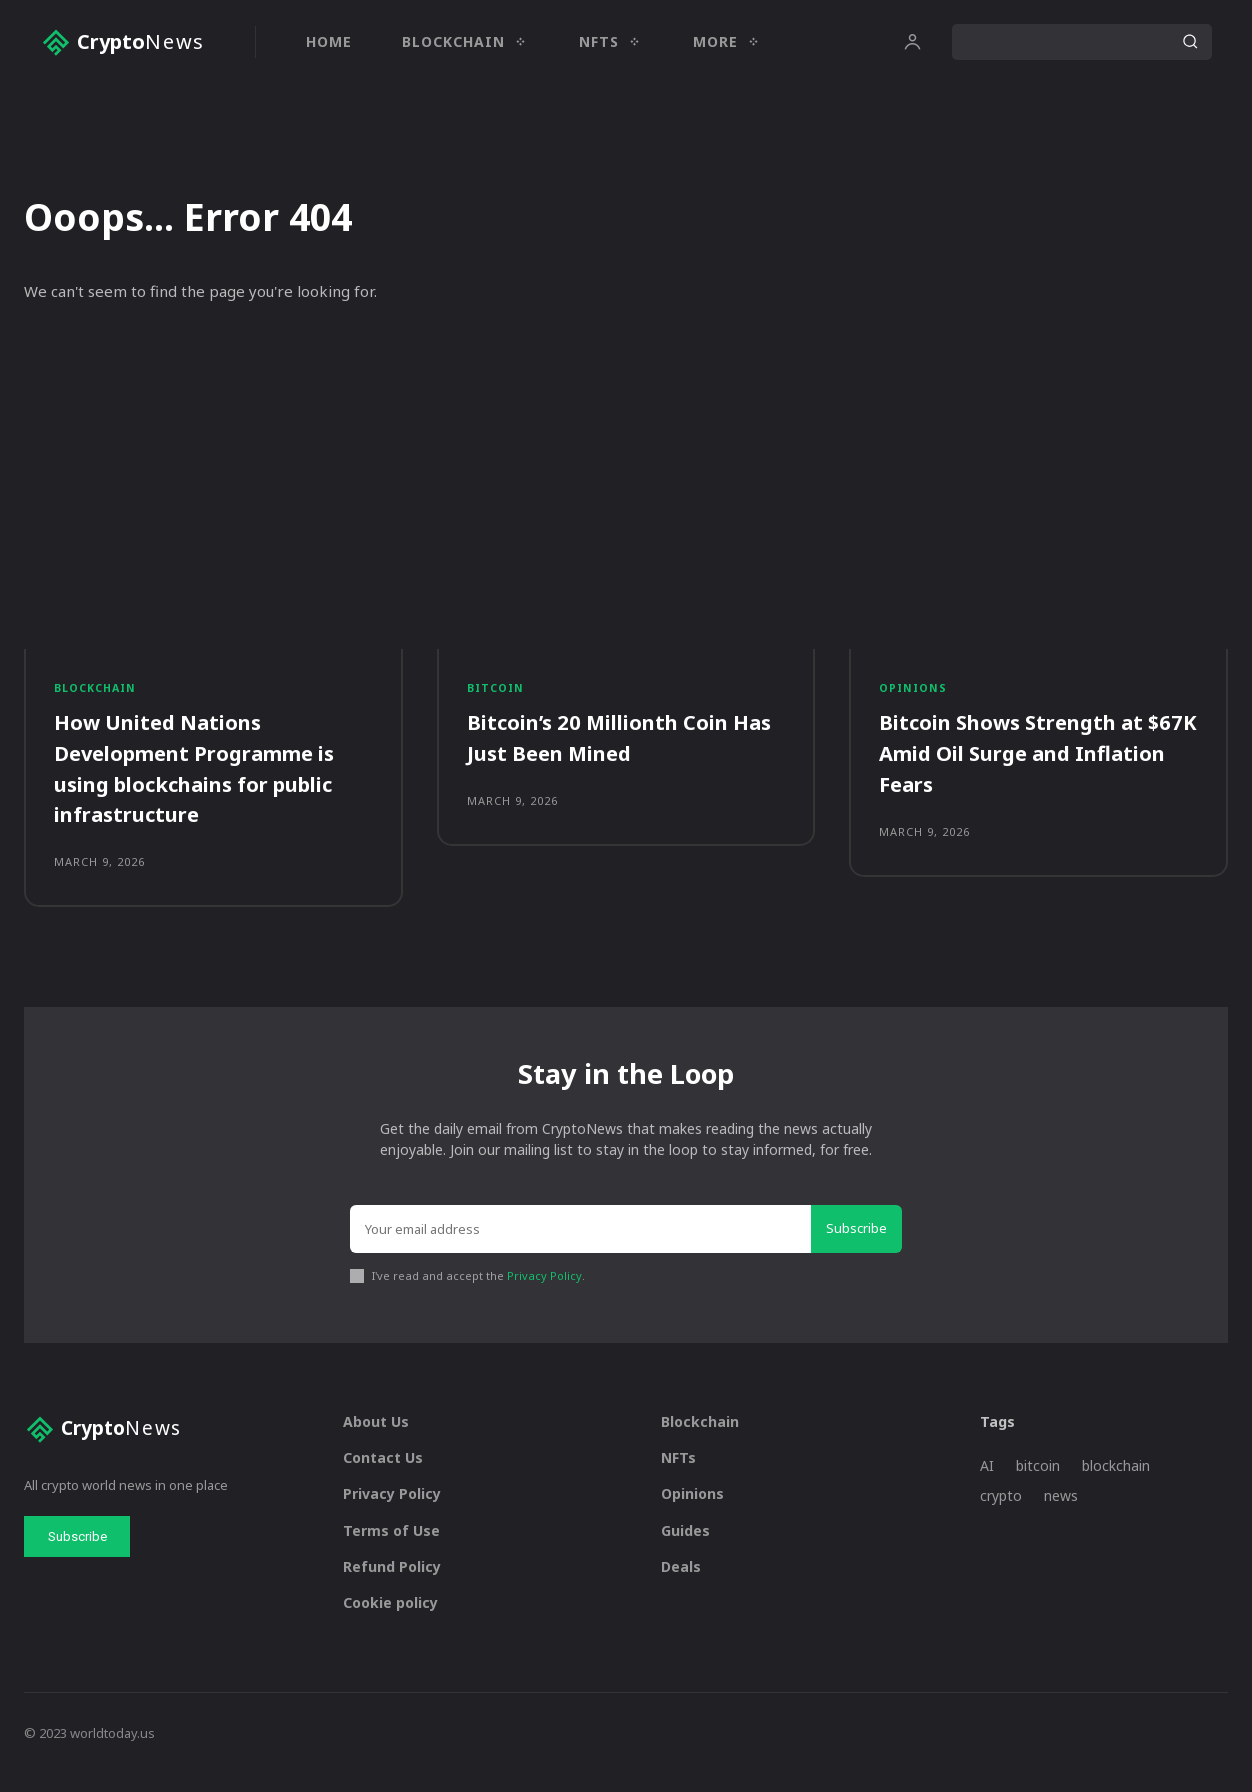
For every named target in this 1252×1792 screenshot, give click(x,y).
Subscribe (856, 1247)
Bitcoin (497, 696)
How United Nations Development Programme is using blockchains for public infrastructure (210, 778)
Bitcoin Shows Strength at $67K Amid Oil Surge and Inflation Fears (1023, 763)
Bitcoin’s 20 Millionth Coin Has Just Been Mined (610, 747)
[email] (580, 1248)
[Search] (1190, 42)
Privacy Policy (544, 1293)
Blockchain (97, 696)
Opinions (914, 696)
